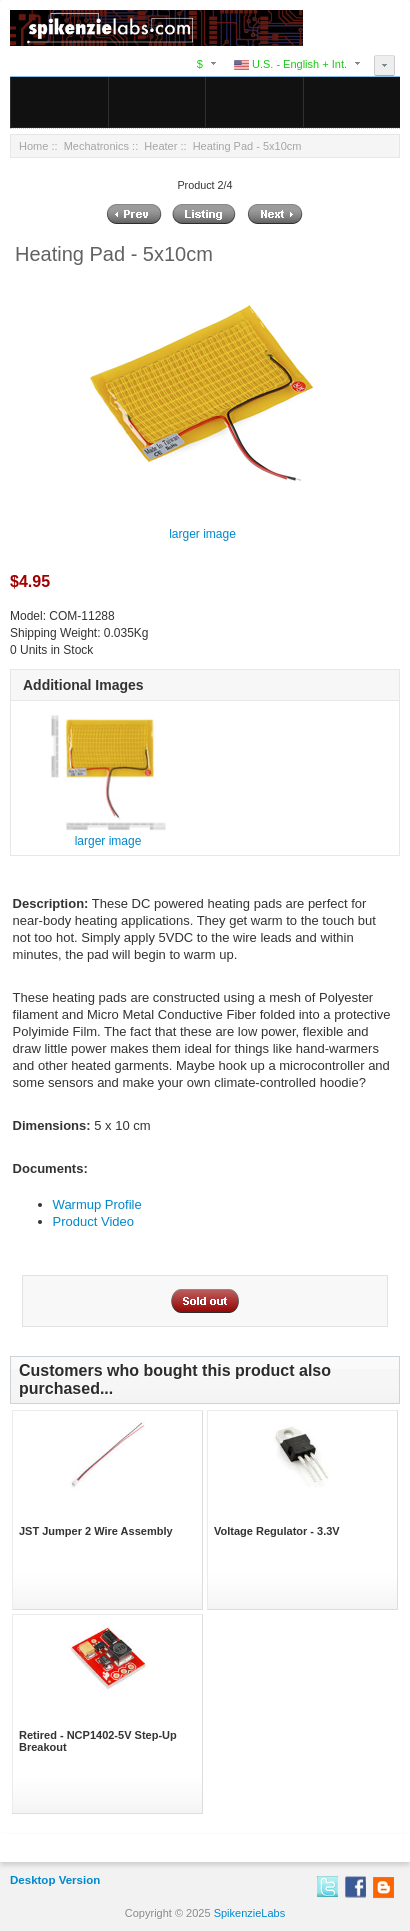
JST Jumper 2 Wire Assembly (96, 1531)
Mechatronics (96, 146)
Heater (160, 146)
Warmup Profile (97, 1204)
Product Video (93, 1221)
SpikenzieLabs (250, 1913)
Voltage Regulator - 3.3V (277, 1531)
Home (33, 146)
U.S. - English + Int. (290, 64)
